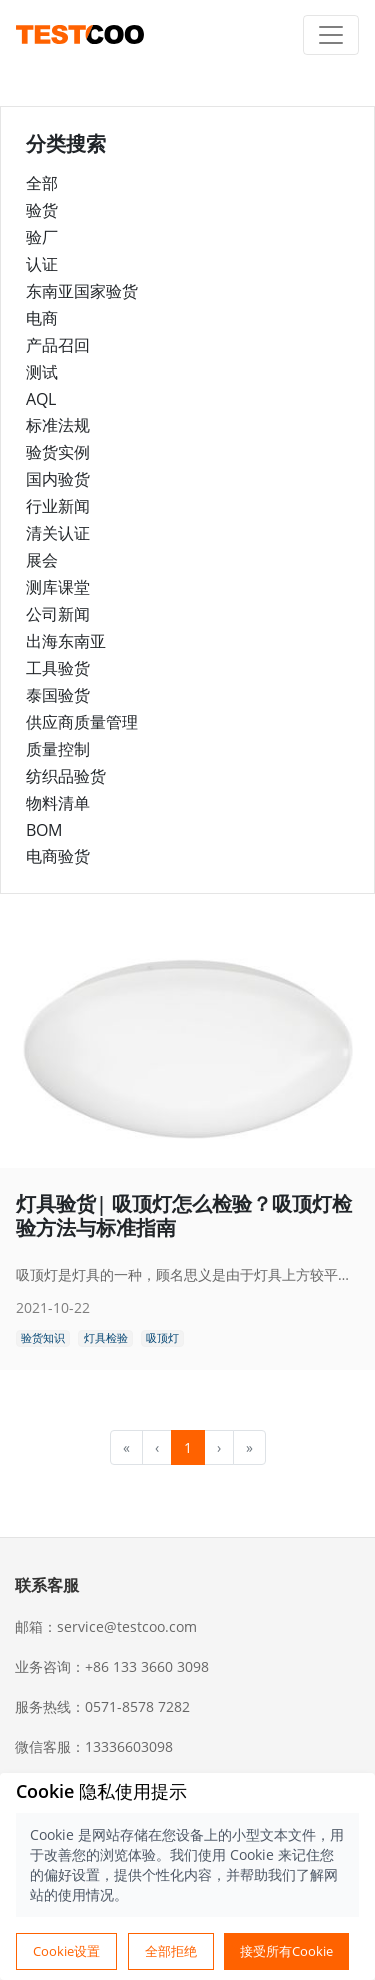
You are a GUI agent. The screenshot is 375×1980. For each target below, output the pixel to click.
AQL (41, 399)
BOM (44, 830)
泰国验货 (58, 695)
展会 (42, 560)
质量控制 (58, 749)
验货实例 (58, 452)
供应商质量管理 (82, 722)
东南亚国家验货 (82, 291)
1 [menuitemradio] (188, 1447)
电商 (42, 318)
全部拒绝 (171, 1951)
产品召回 (58, 345)
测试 (42, 372)
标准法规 (58, 425)
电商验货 (58, 856)
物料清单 (58, 803)
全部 (42, 183)
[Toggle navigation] (331, 35)
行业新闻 (58, 506)
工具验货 (58, 668)
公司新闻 (58, 614)
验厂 (42, 237)
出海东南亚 (66, 641)
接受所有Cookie (286, 1951)
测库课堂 (58, 587)
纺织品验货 (66, 776)
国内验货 (58, 479)
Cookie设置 (66, 1951)
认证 (42, 264)
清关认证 (58, 533)
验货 (42, 210)
